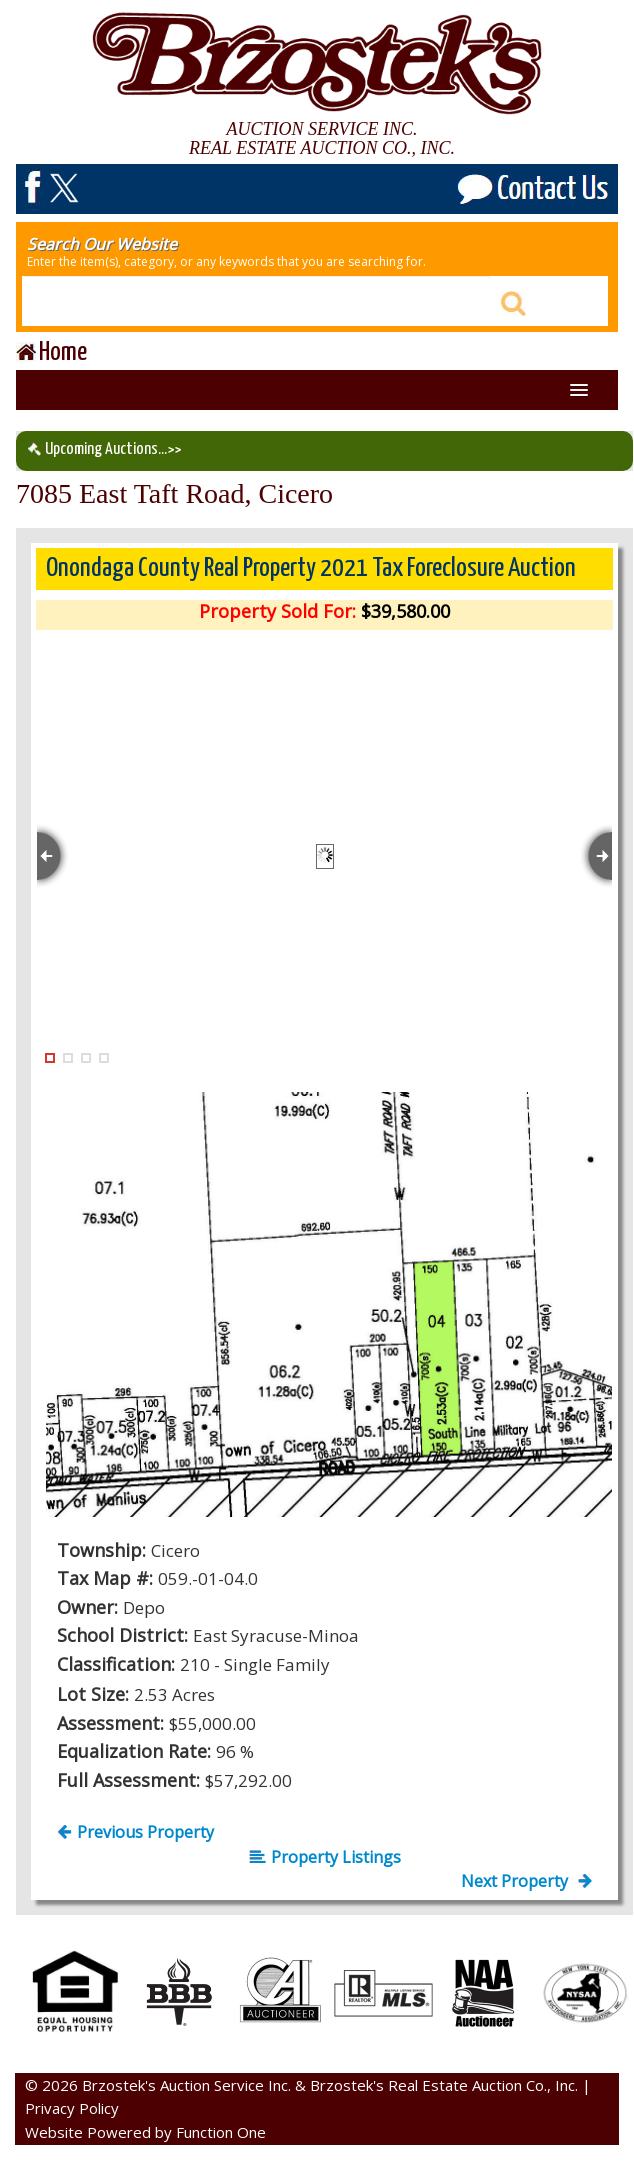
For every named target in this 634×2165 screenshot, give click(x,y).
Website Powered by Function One (145, 2132)
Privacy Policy (72, 2108)
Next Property (526, 1881)
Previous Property (135, 1832)
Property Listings (325, 1857)
